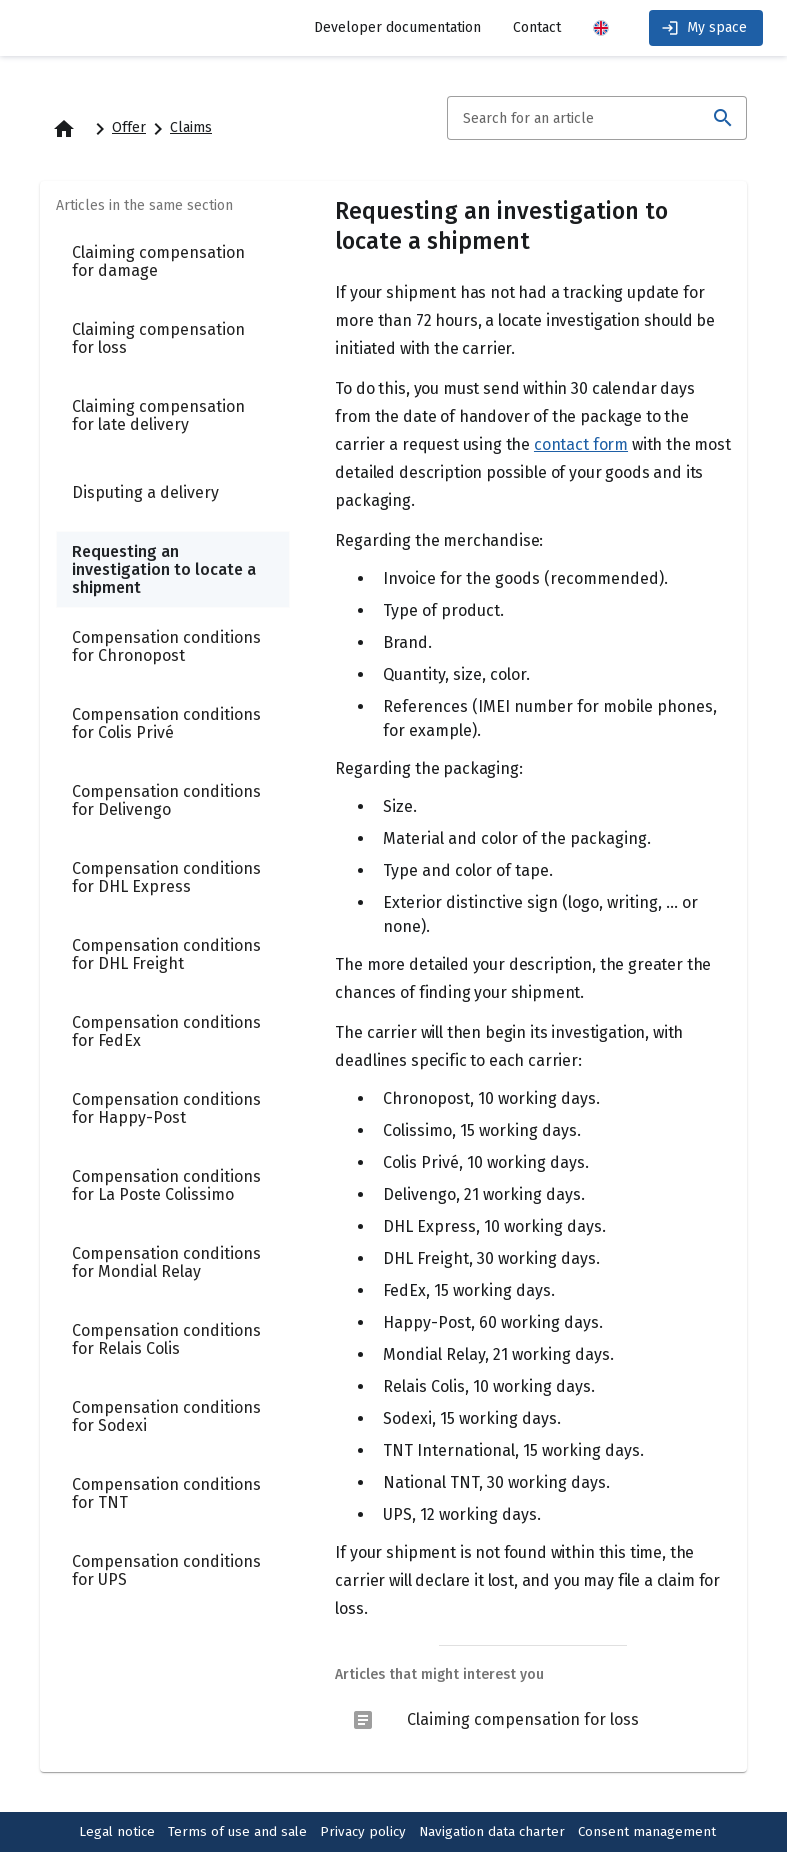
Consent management (647, 1832)
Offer (129, 127)
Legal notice (117, 1832)
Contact (537, 27)
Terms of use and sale (237, 1832)
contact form (581, 444)
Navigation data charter (492, 1832)
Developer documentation (397, 27)
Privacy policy (363, 1832)
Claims (191, 127)
